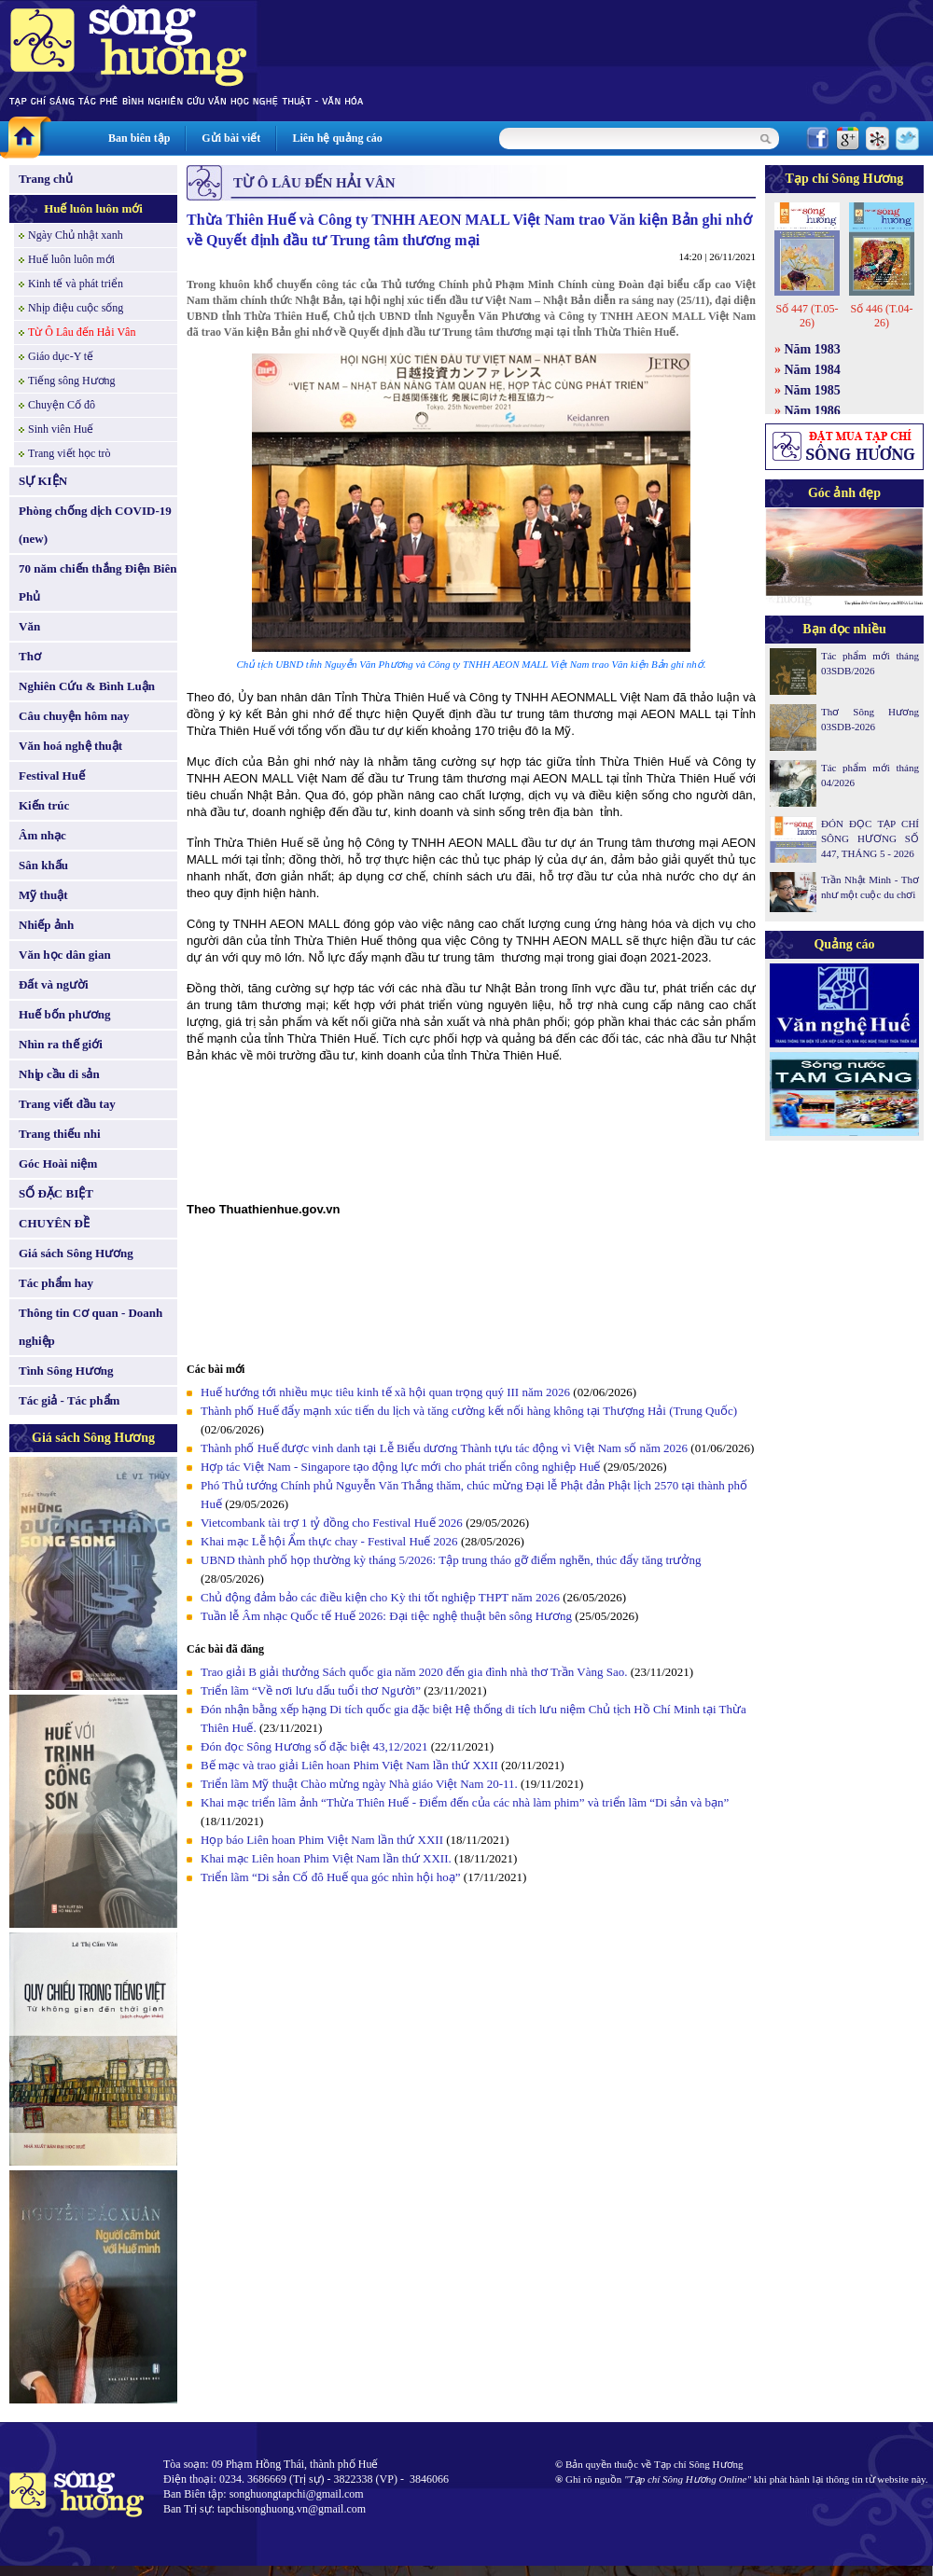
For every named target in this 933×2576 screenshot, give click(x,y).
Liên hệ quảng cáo (337, 138)
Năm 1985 (813, 390)
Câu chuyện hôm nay (74, 716)
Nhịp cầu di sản (59, 1074)
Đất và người (54, 984)
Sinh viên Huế (60, 429)
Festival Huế (52, 775)
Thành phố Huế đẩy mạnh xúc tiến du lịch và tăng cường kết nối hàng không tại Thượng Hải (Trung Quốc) (469, 1411)
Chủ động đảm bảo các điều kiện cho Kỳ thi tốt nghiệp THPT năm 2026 (380, 1597)
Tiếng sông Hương (72, 380)
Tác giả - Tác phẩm (69, 1400)
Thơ (30, 656)
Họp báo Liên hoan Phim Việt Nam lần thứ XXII (322, 1840)
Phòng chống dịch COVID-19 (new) (95, 525)
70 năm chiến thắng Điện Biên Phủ (97, 582)
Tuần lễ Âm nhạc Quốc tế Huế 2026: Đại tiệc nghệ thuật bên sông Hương (386, 1616)
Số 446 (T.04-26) (881, 315)
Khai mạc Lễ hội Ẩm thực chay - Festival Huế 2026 (329, 1541)
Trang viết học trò (69, 453)
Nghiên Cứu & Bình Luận (87, 686)
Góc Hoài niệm (58, 1163)
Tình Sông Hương (66, 1371)
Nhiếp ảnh (46, 925)
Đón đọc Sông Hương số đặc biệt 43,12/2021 (314, 1746)
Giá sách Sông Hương (76, 1253)
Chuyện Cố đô (61, 404)
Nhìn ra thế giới (61, 1044)
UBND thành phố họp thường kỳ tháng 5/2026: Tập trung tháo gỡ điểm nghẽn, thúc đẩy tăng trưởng (451, 1560)
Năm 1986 (813, 411)
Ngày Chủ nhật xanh (75, 235)
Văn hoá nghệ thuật (70, 746)
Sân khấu (43, 865)
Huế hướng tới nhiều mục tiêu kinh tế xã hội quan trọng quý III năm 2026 (385, 1392)
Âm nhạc (42, 835)
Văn (29, 626)
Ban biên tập (139, 138)
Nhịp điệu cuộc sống (75, 307)
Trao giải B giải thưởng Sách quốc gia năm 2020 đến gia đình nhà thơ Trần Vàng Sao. (414, 1672)
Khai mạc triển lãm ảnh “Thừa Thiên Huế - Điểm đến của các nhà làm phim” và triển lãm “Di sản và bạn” (465, 1802)
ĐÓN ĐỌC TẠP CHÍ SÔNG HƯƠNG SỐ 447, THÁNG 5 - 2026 (870, 838)
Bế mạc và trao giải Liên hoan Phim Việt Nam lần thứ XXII (349, 1765)
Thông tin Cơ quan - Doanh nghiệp (90, 1327)
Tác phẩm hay (56, 1283)
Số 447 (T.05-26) (806, 315)
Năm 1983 (813, 349)
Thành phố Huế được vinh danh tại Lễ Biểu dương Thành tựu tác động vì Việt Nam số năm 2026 (444, 1448)
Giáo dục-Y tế (60, 356)
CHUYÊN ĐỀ (54, 1223)
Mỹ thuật (43, 895)
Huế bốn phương (65, 1014)
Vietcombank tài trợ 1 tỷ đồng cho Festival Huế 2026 (332, 1523)
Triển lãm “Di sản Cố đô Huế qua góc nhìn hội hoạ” (332, 1877)
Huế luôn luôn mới (93, 208)
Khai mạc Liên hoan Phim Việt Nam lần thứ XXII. (326, 1858)
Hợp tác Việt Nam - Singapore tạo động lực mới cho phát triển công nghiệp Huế (400, 1467)
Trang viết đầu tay (67, 1104)
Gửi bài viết (231, 138)
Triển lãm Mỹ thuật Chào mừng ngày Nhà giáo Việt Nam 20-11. (359, 1784)
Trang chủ (46, 179)
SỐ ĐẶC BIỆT (56, 1193)
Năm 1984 (813, 370)
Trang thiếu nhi (60, 1134)
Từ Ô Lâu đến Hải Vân (81, 332)
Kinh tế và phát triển (75, 283)
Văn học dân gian (65, 955)
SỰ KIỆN (43, 481)
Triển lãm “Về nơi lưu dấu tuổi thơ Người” (311, 1690)
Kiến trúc (44, 805)
